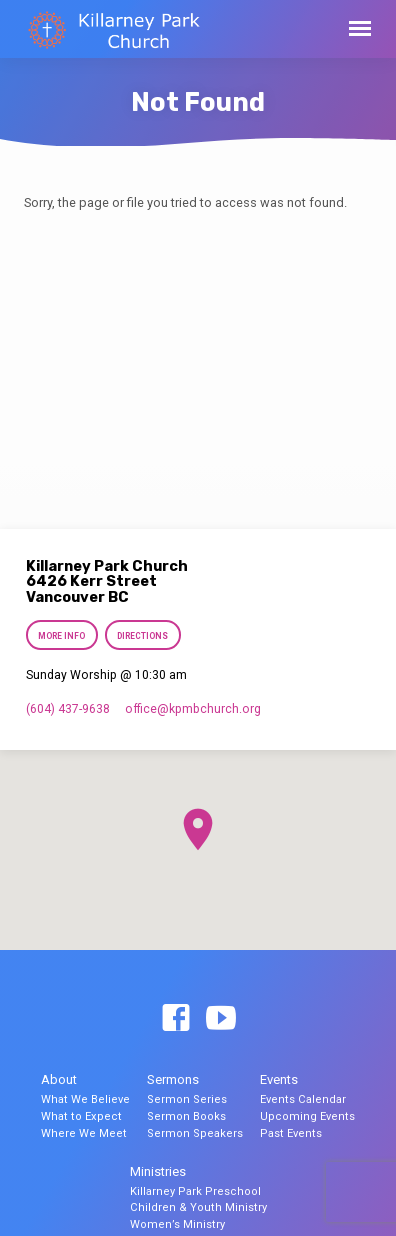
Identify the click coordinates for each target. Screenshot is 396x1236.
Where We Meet (84, 1133)
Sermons (173, 1079)
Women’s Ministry (177, 1224)
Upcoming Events (307, 1116)
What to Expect (81, 1116)
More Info (61, 636)
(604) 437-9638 (68, 709)
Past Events (291, 1133)
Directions (142, 636)
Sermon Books (186, 1116)
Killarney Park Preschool (195, 1191)
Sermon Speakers (195, 1133)
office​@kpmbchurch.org (193, 709)
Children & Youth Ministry (198, 1207)
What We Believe (85, 1099)
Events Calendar (303, 1099)
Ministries (158, 1171)
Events (279, 1079)
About (59, 1079)
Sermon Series (187, 1099)
